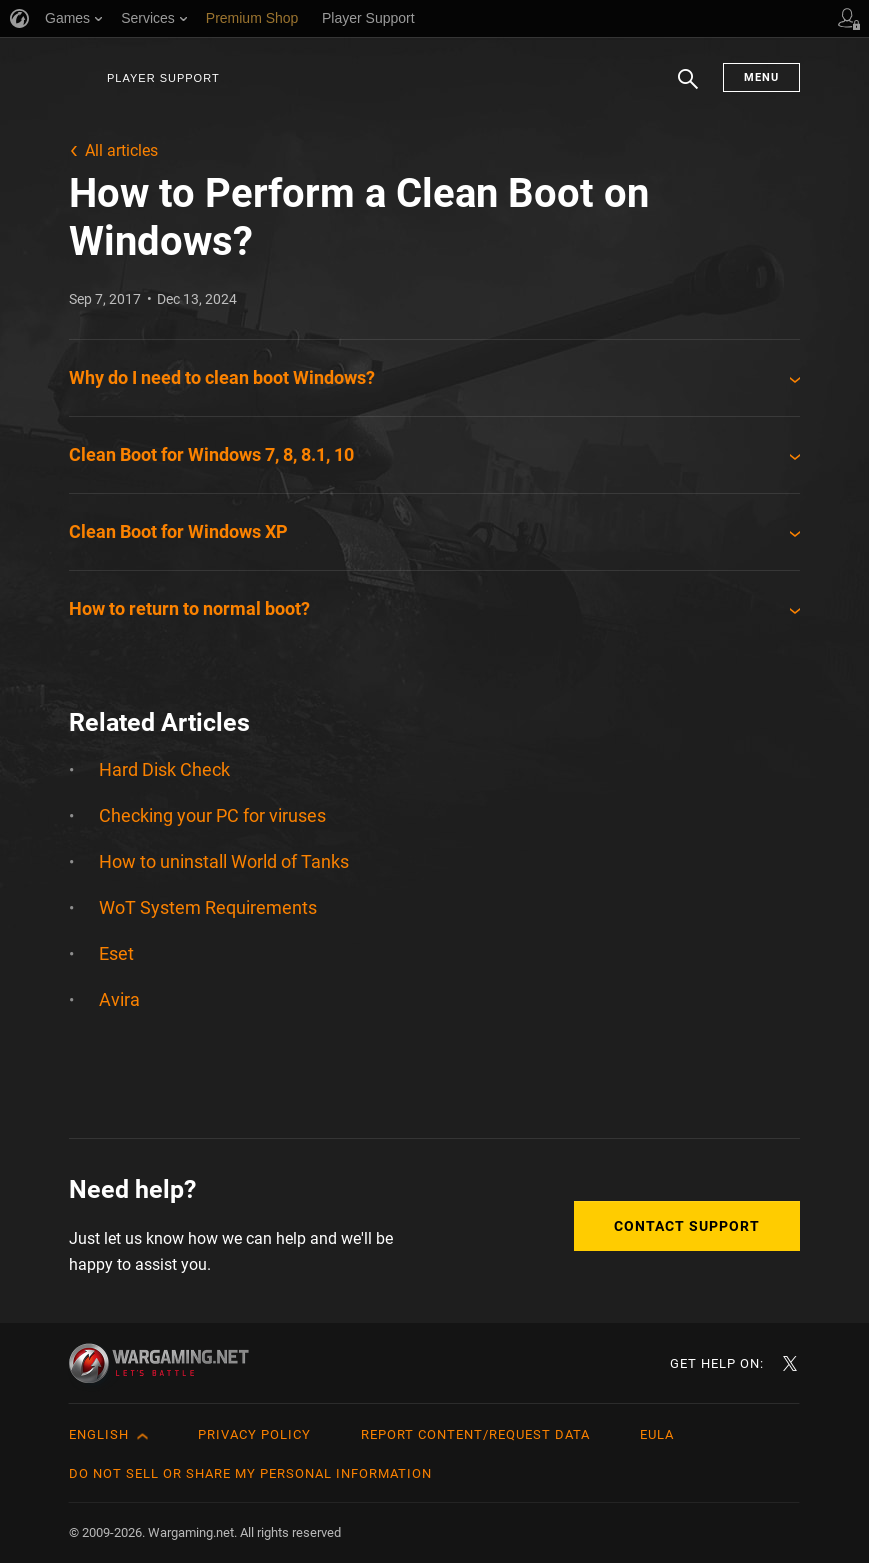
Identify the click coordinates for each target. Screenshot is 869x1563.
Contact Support (687, 1226)
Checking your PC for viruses (212, 815)
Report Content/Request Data (475, 1434)
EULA (657, 1434)
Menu (761, 77)
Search (688, 89)
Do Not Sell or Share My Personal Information (250, 1473)
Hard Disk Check (164, 769)
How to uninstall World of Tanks (224, 861)
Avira (119, 999)
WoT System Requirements (208, 907)
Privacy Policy (254, 1434)
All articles (121, 150)
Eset (116, 953)
